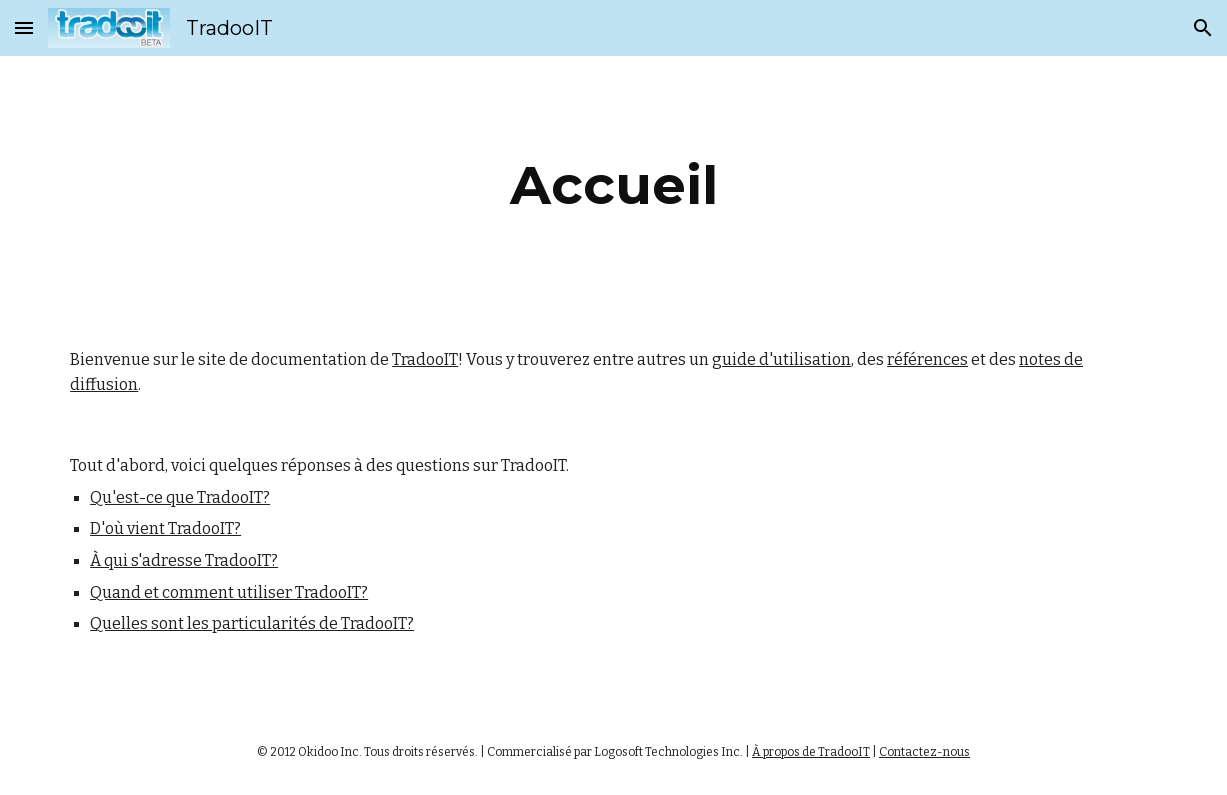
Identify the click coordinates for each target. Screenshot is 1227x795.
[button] (24, 27)
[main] (614, 185)
